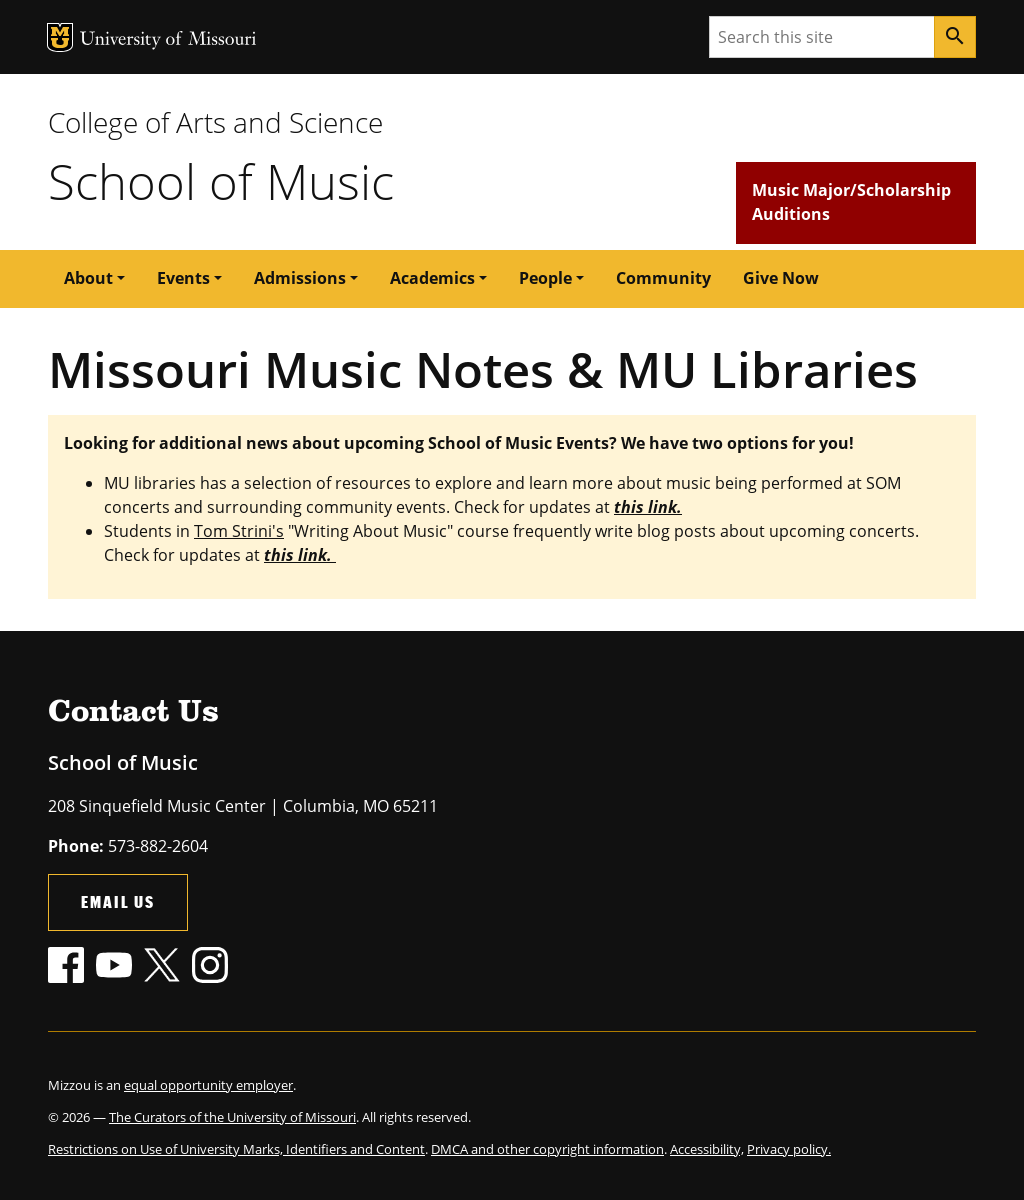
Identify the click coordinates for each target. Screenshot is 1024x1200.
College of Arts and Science (215, 122)
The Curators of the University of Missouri (232, 1117)
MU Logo (60, 37)
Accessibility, (707, 1149)
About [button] (88, 278)
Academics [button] (432, 278)
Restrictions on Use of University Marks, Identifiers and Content (236, 1149)
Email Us (118, 901)
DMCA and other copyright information (547, 1149)
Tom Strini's (239, 531)
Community (663, 278)
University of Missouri (168, 40)
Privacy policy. (789, 1149)
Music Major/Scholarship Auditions (851, 202)
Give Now (781, 278)
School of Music (221, 181)
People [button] (545, 278)
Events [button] (183, 278)
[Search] (955, 37)
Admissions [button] (300, 278)
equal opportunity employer (208, 1085)
